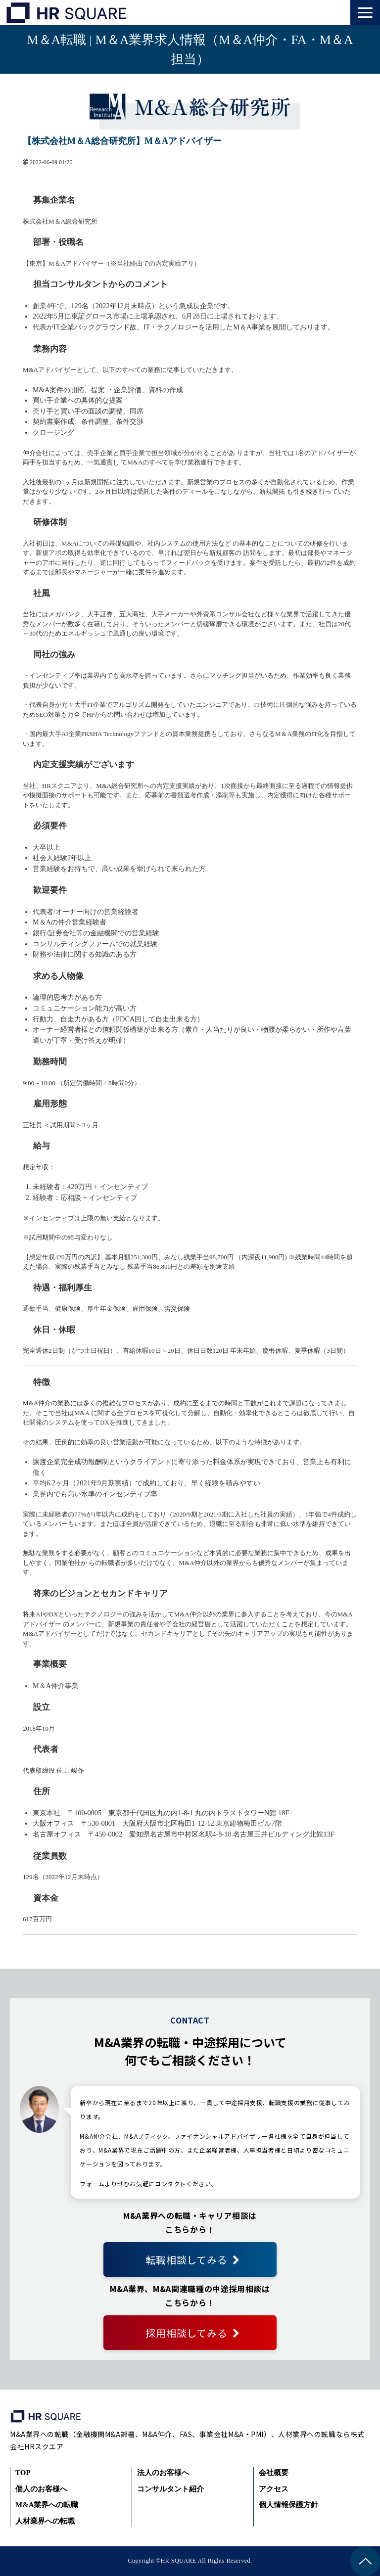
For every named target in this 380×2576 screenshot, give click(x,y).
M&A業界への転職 (47, 2505)
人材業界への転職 (45, 2521)
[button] (365, 12)
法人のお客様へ (163, 2473)
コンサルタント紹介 (170, 2489)
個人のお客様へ (41, 2489)
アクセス (273, 2489)
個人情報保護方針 (288, 2505)
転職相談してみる (186, 2260)
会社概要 (273, 2473)
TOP (23, 2473)
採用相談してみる (186, 2333)
